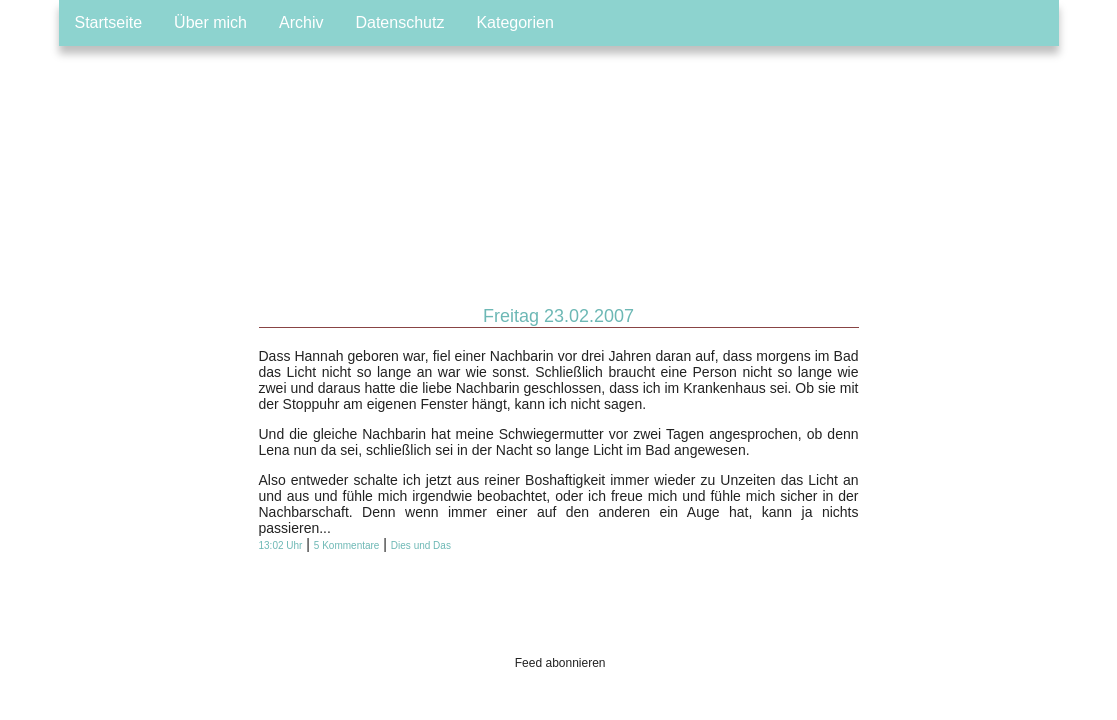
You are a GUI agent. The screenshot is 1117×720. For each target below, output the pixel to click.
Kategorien (514, 22)
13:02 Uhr (281, 545)
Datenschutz (399, 22)
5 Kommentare (347, 545)
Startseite (109, 22)
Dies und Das (421, 545)
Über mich (210, 22)
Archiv (301, 22)
